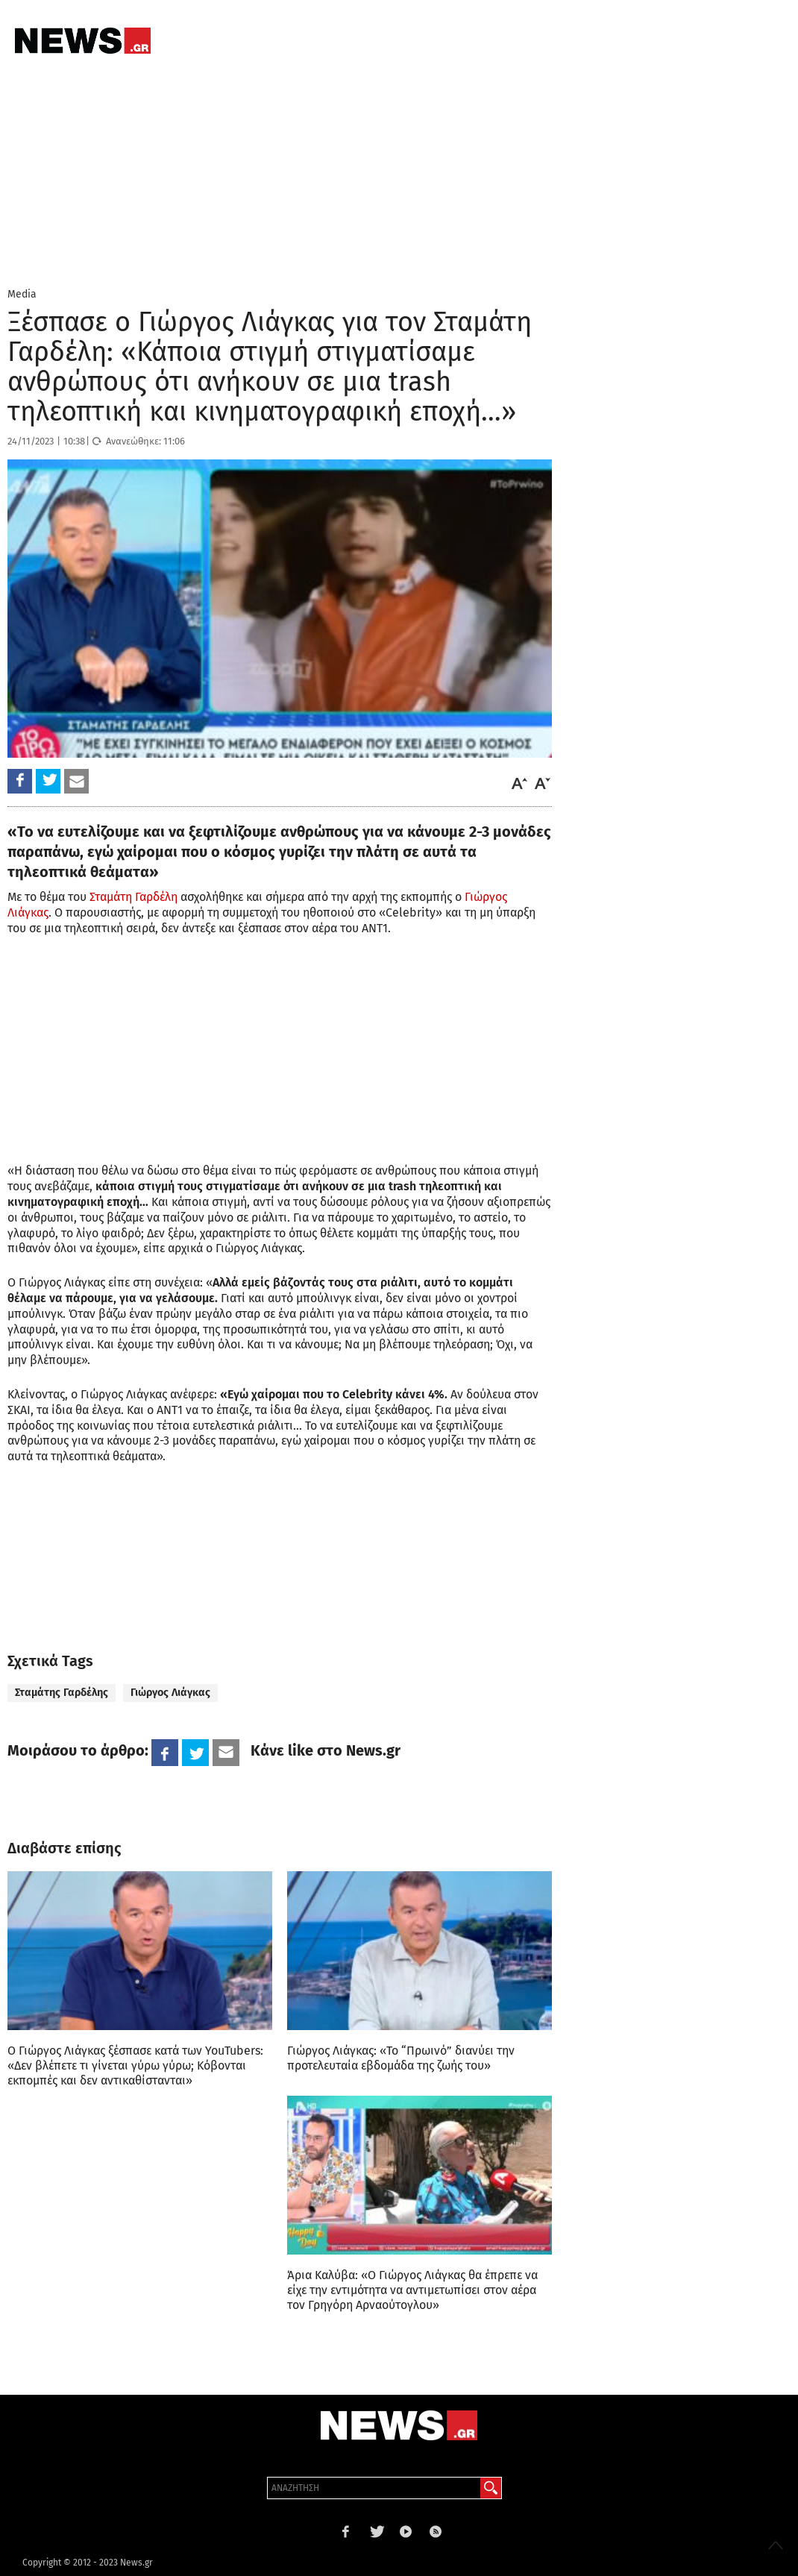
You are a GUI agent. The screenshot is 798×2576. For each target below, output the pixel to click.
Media (22, 294)
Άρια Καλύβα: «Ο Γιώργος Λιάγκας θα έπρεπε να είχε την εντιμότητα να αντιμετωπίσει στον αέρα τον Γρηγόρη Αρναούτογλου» (412, 2290)
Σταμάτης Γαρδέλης (61, 1692)
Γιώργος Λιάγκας (170, 1692)
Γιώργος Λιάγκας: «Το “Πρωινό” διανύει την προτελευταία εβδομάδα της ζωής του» (401, 2058)
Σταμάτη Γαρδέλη (133, 897)
